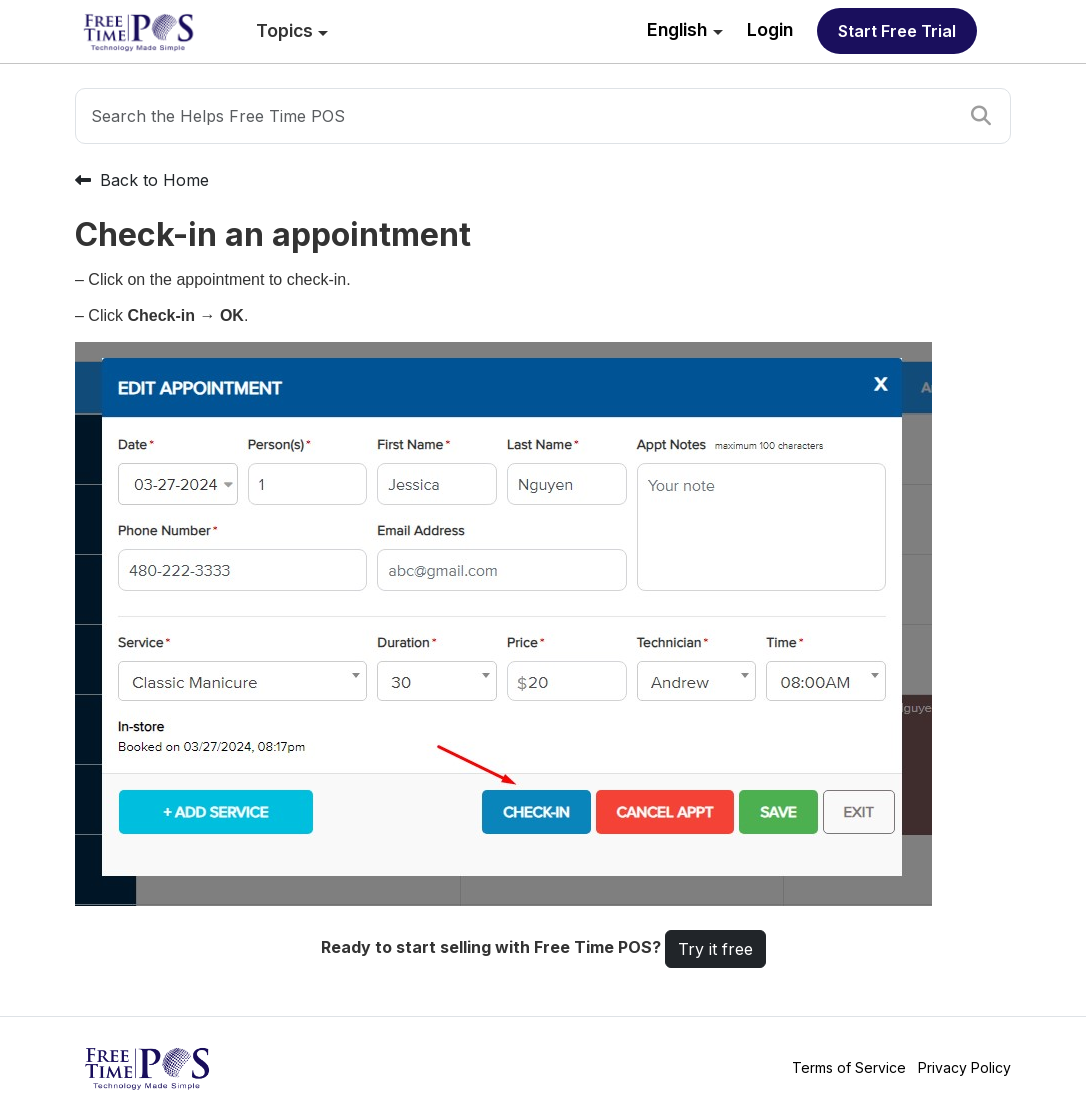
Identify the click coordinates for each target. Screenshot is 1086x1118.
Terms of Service (849, 1067)
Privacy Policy (964, 1067)
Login (770, 29)
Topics (284, 30)
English (677, 29)
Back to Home (142, 180)
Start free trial (897, 31)
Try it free (715, 949)
